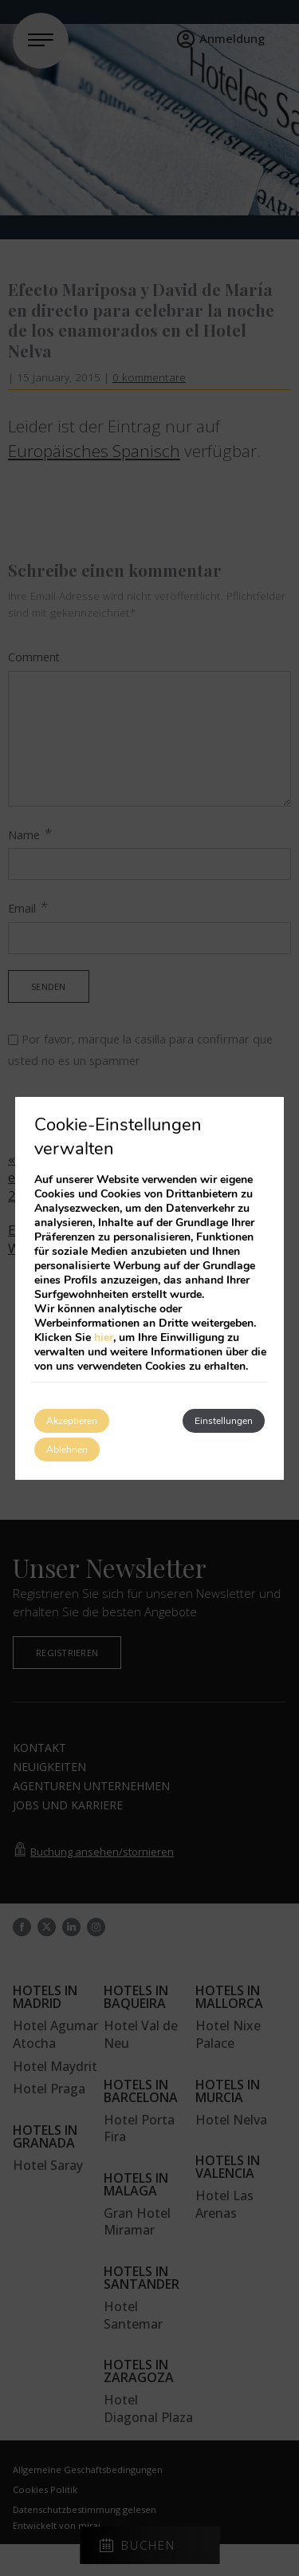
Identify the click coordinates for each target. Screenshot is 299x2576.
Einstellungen (224, 1420)
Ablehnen (67, 1449)
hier (103, 1337)
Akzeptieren (71, 1420)
